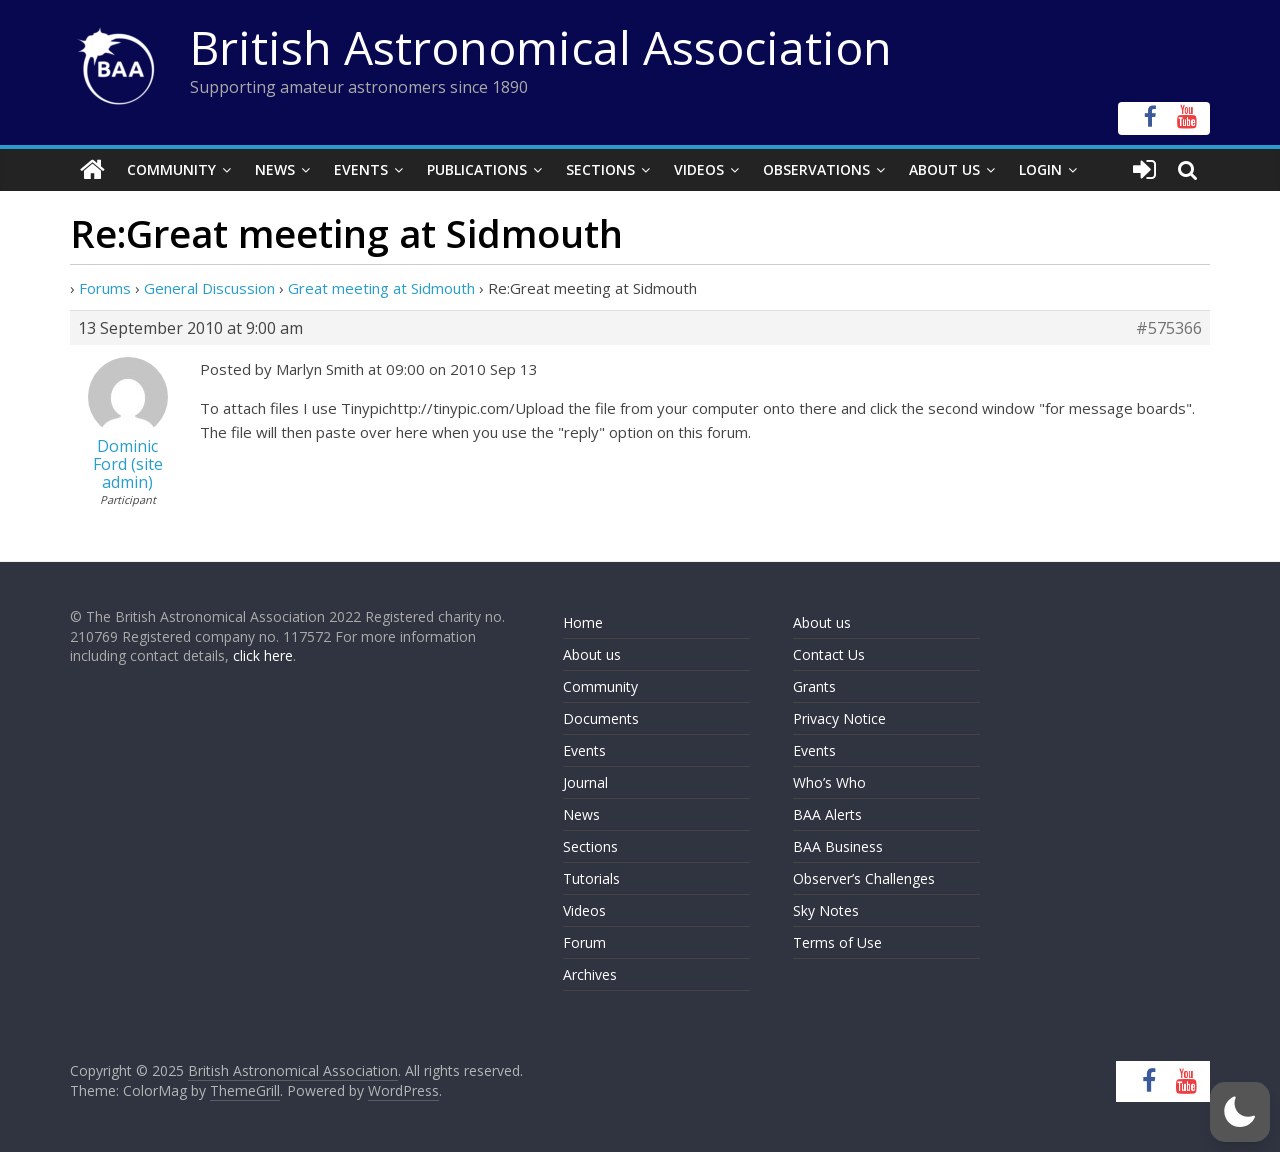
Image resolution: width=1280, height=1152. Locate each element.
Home (583, 622)
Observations (816, 169)
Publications (477, 169)
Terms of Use (837, 942)
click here (263, 655)
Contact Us (829, 654)
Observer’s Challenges (864, 878)
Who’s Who (829, 782)
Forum (584, 942)
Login (1040, 169)
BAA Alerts (827, 814)
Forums (105, 288)
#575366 (1169, 328)
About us (592, 654)
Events (361, 169)
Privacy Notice (839, 718)
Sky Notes (826, 910)
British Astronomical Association (541, 47)
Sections (600, 169)
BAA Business (838, 846)
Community (171, 169)
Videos (699, 169)
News (275, 169)
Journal (585, 782)
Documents (601, 718)
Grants (814, 686)
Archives (590, 974)
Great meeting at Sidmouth (381, 288)
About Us (944, 169)
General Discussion (209, 288)
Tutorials (591, 878)
